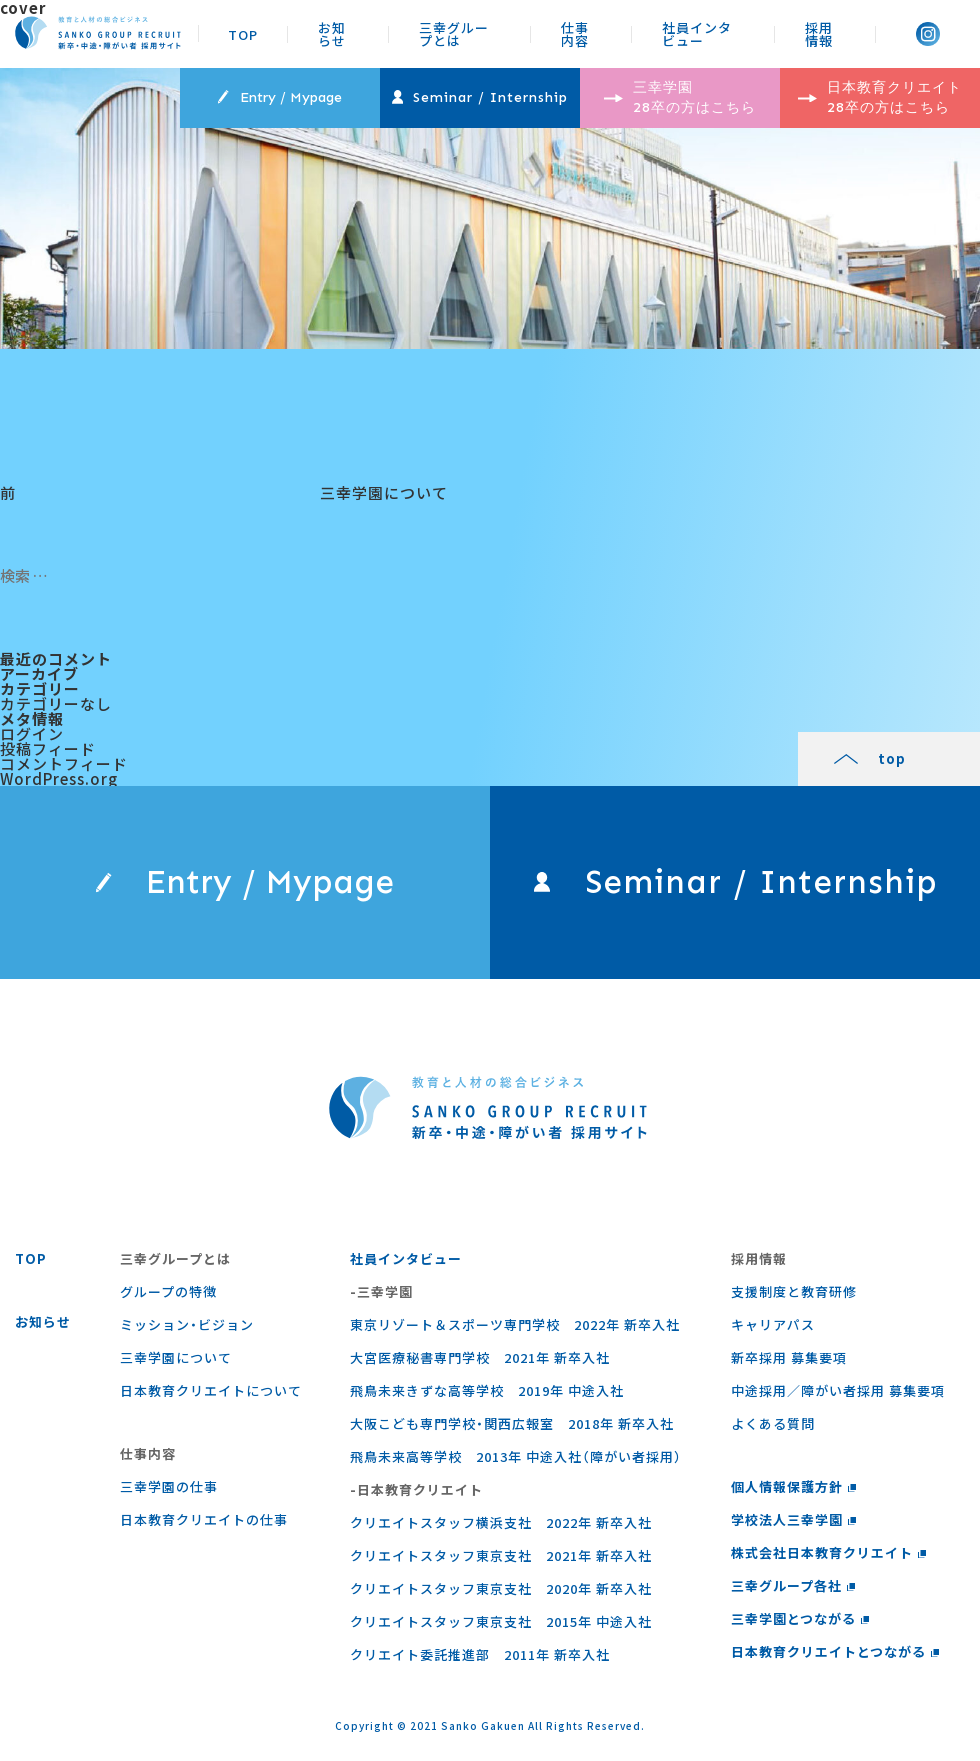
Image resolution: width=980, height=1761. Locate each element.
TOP (243, 33)
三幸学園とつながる (800, 1618)
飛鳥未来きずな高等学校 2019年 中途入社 (487, 1390)
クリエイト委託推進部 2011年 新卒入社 (480, 1654)
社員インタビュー (697, 33)
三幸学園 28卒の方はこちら (680, 97)
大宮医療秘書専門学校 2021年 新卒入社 (480, 1357)
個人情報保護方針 (794, 1486)
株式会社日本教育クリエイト (829, 1552)
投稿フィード (48, 748)
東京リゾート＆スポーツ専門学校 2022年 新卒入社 (515, 1324)
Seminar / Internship (480, 97)
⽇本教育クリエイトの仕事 (204, 1519)
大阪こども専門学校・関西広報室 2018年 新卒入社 (512, 1423)
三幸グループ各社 (793, 1585)
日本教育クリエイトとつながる (835, 1651)
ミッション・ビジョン (187, 1324)
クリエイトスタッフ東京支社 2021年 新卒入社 (501, 1555)
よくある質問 (773, 1423)
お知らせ (332, 33)
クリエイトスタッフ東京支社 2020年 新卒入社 (501, 1588)
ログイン (32, 733)
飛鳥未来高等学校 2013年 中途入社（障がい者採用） (516, 1456)
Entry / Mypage (279, 97)
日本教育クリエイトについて (211, 1390)
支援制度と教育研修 (794, 1291)
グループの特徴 (168, 1291)
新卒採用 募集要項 (789, 1357)
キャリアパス (773, 1324)
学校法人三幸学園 (794, 1519)
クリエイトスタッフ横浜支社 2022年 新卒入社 (501, 1522)
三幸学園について (176, 1357)
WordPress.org (59, 778)
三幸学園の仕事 (169, 1486)
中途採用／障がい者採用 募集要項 (838, 1390)
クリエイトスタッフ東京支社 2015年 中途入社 (501, 1621)
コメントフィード (64, 763)
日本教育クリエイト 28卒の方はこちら (880, 97)
